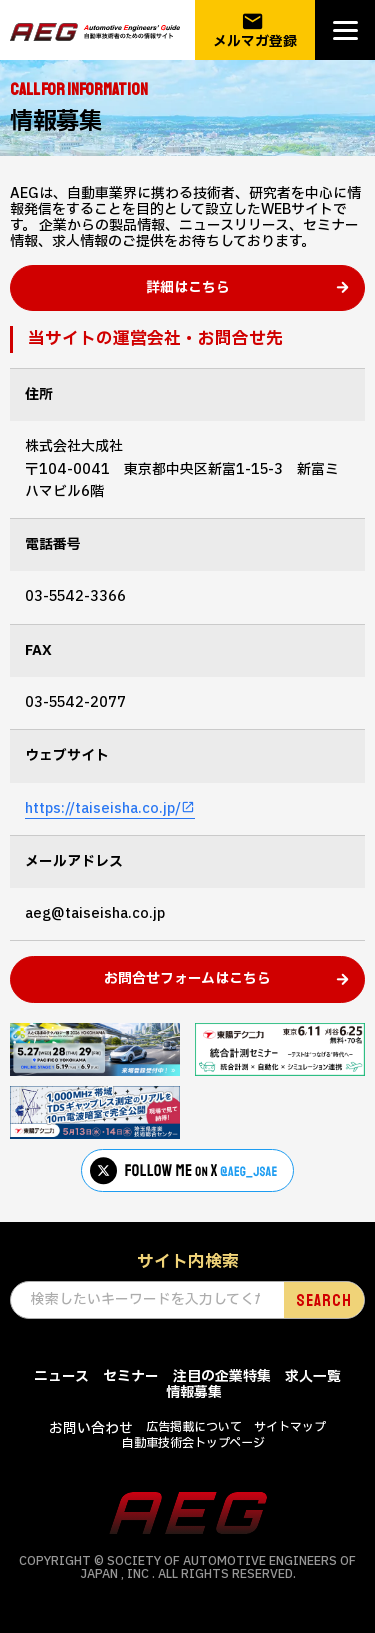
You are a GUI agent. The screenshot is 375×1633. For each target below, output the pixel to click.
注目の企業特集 (222, 1376)
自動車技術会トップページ (193, 1443)
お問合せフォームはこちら (187, 978)
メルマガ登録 (255, 30)
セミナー (131, 1376)
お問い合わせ (91, 1428)
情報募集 (194, 1392)
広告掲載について (194, 1427)
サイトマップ (290, 1427)
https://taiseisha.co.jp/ (103, 808)
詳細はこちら (188, 287)
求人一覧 (313, 1376)
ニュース (61, 1376)
